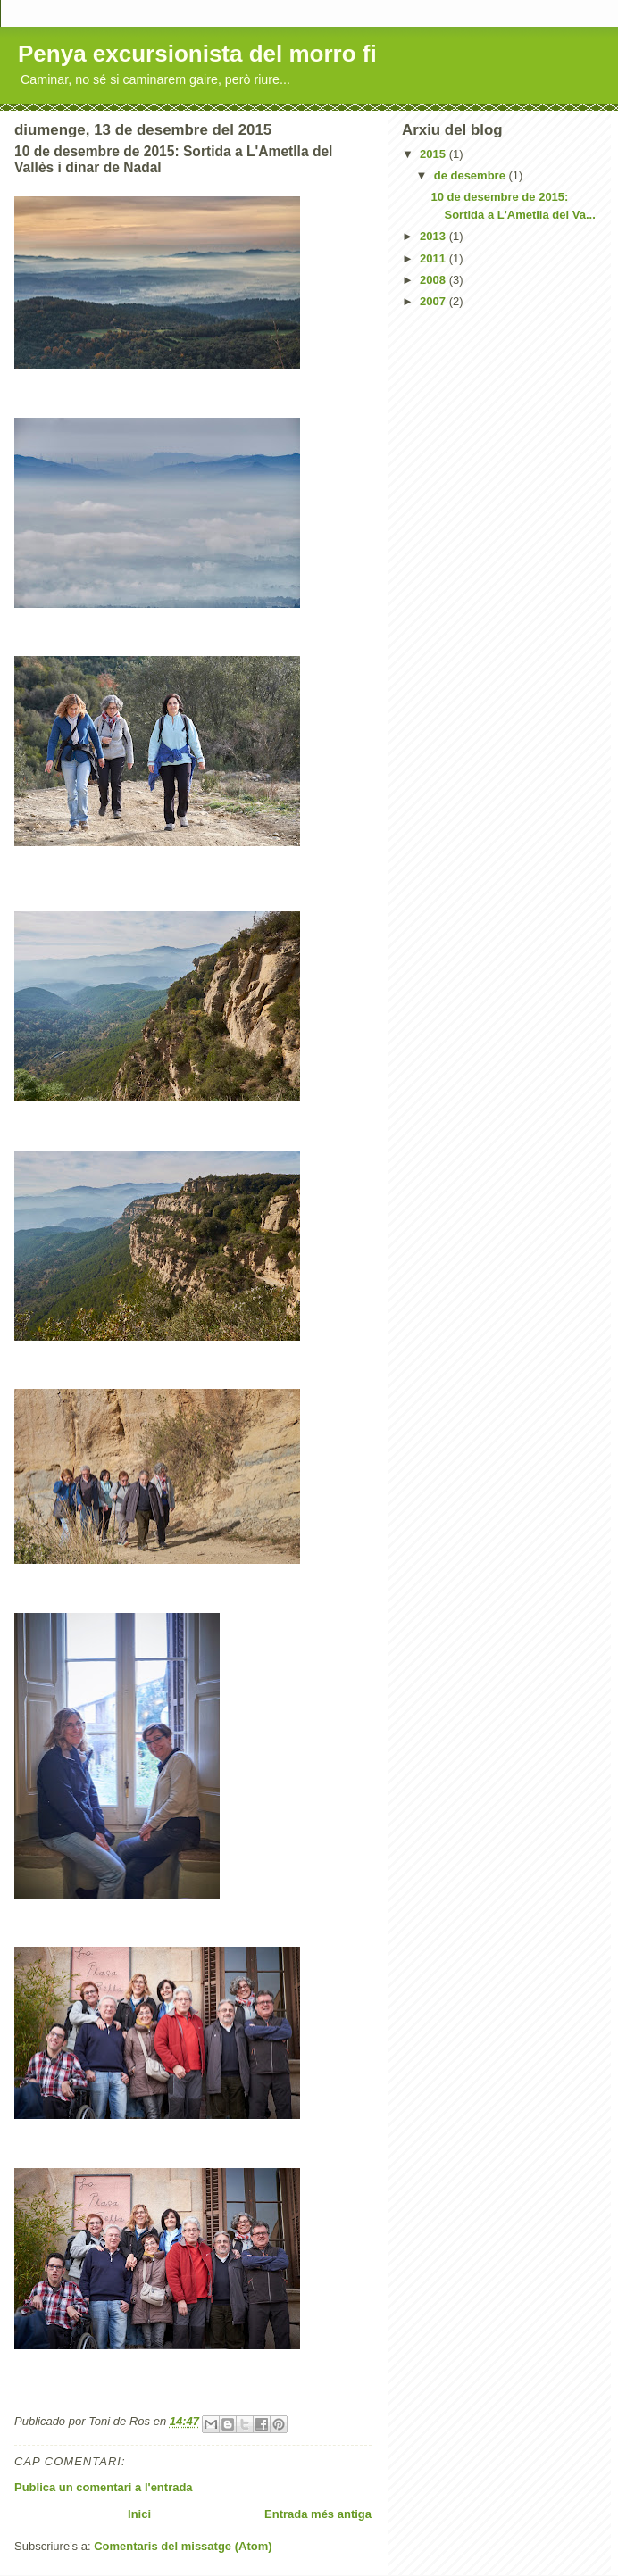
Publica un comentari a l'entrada (103, 2487)
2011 (434, 258)
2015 (434, 154)
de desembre (471, 175)
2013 (434, 236)
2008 (434, 280)
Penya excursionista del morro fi (197, 53)
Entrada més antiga (318, 2514)
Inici (139, 2514)
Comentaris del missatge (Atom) (182, 2546)
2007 (434, 301)
